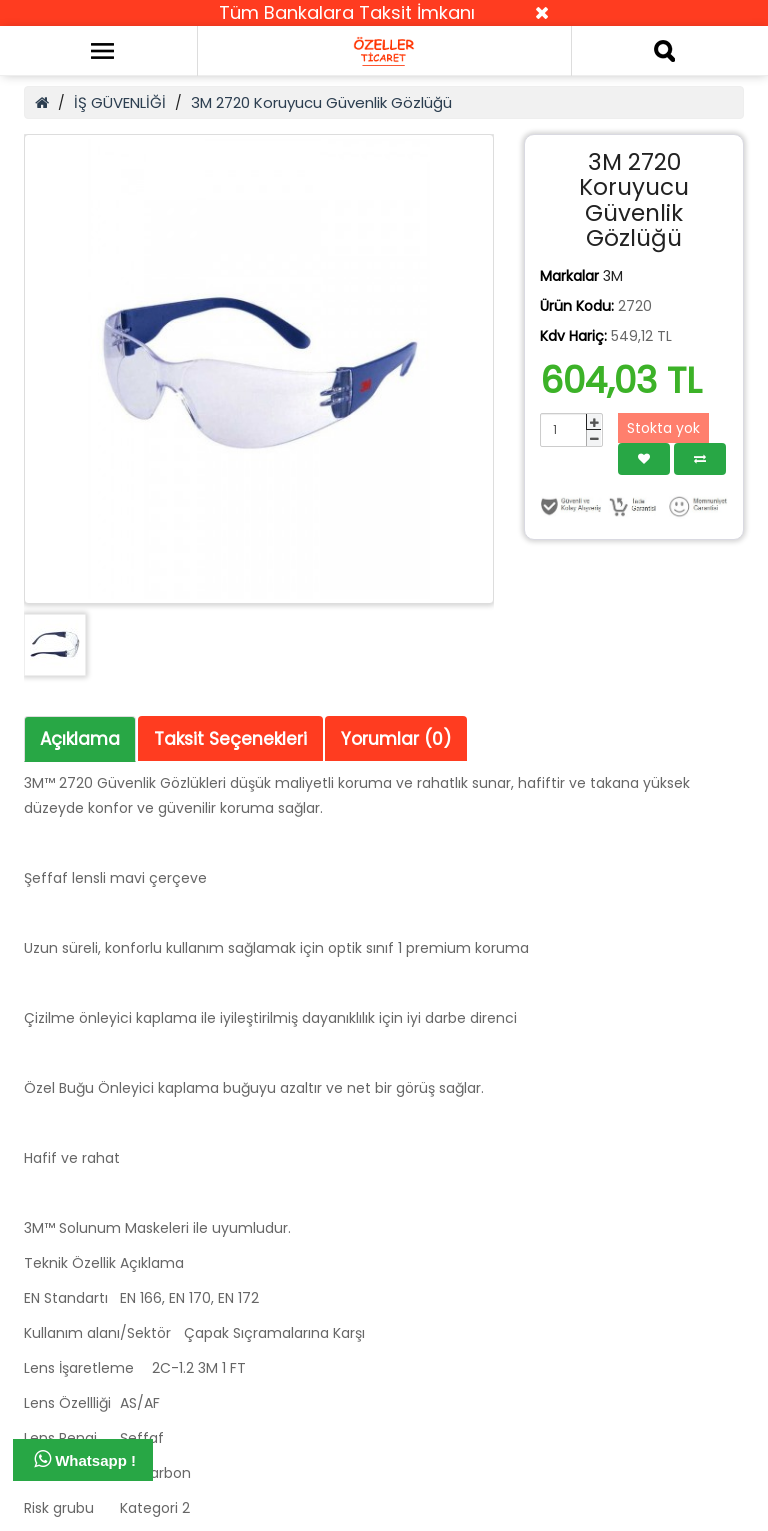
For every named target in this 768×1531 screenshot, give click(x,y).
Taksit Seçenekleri (230, 739)
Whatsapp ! (85, 1459)
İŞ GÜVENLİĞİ (120, 102)
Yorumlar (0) (396, 739)
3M (613, 276)
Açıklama (80, 739)
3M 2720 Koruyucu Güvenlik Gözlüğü (321, 102)
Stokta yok (663, 428)
